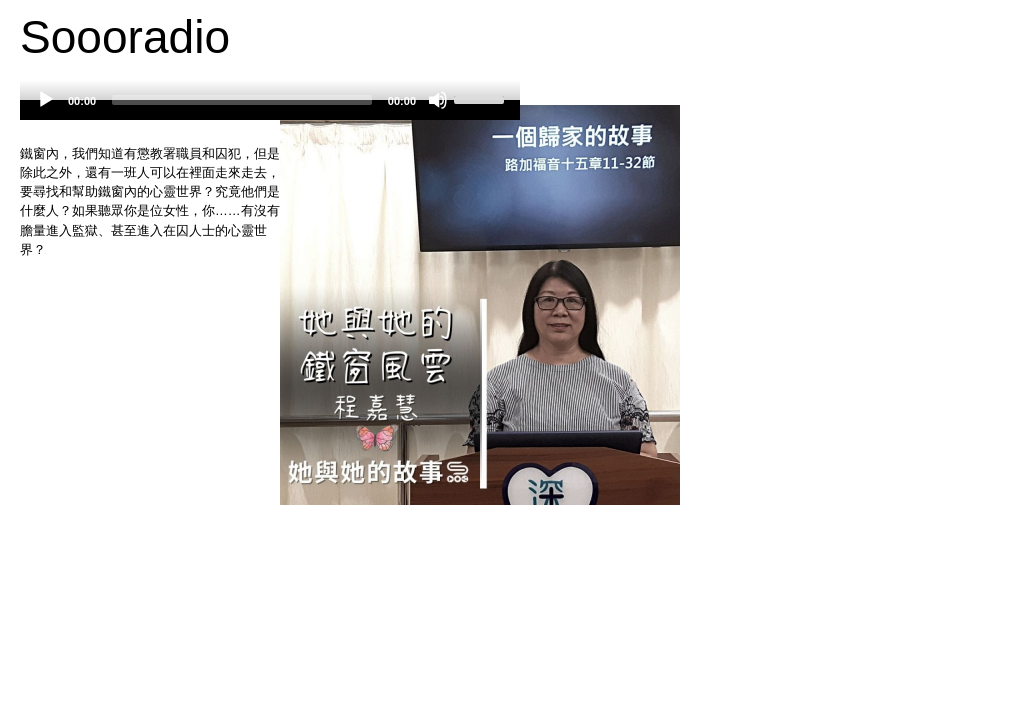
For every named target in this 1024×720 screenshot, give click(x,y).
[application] (270, 110)
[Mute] (438, 100)
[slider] (242, 100)
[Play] (46, 100)
